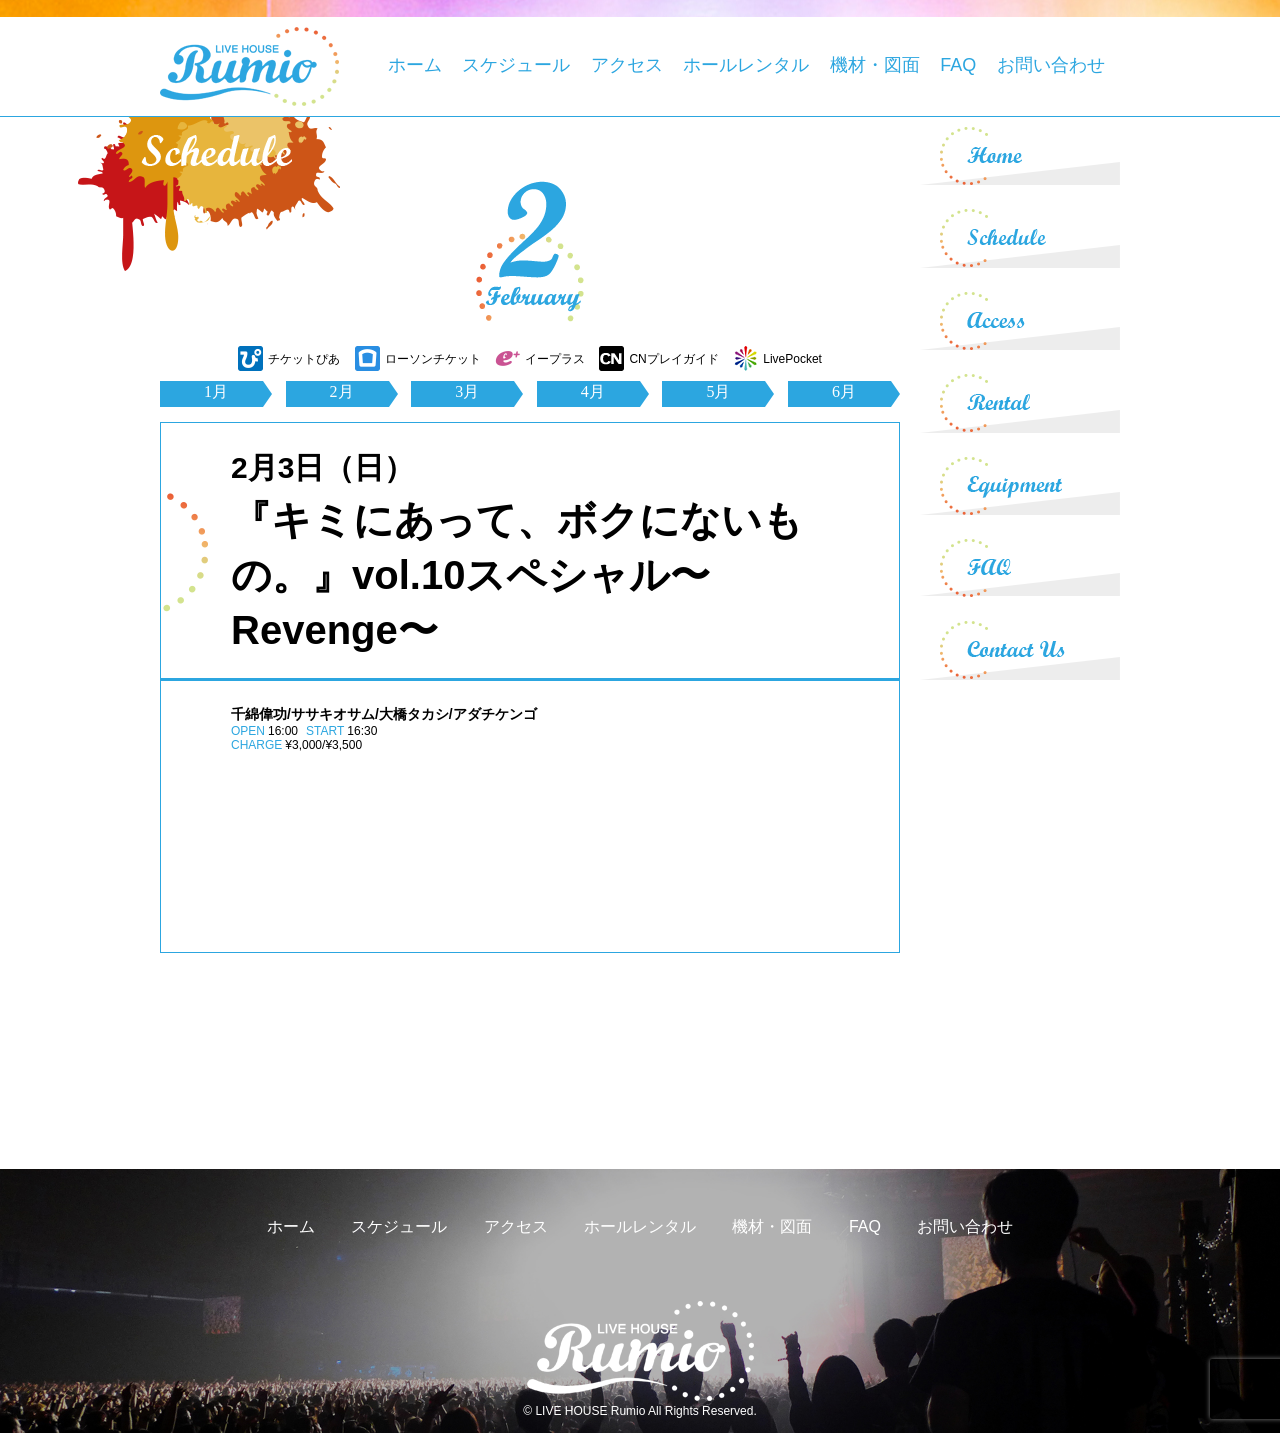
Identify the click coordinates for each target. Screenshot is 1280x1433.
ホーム (415, 65)
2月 (342, 391)
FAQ (958, 65)
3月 (467, 391)
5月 (718, 391)
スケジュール (516, 65)
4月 (593, 391)
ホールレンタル (746, 65)
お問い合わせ (1051, 65)
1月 (216, 391)
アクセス (627, 65)
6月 (844, 391)
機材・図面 (875, 65)
